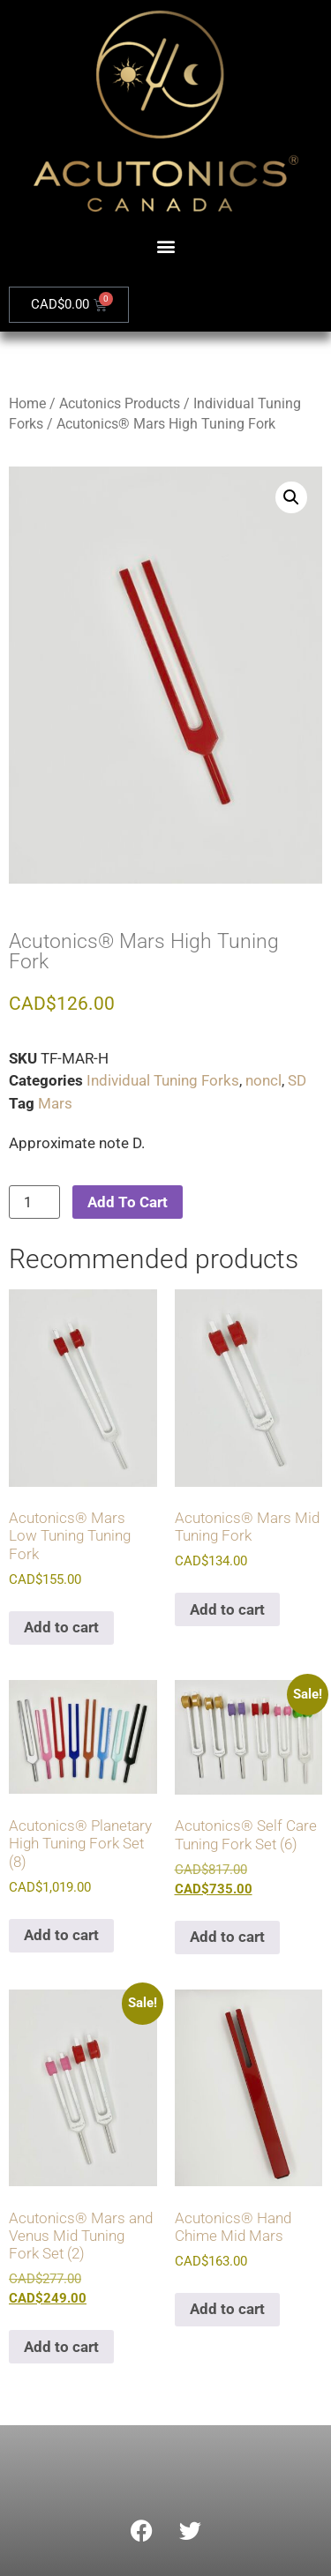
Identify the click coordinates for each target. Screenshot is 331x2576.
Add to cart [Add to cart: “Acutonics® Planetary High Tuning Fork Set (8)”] (61, 1935)
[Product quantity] (34, 1202)
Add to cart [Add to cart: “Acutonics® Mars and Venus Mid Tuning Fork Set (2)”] (61, 2347)
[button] (165, 245)
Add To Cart (127, 1202)
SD (297, 1080)
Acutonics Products (119, 403)
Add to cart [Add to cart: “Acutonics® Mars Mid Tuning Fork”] (227, 1609)
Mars (55, 1103)
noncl (263, 1080)
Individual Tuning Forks (163, 1080)
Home (27, 403)
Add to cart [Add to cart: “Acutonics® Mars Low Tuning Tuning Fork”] (61, 1627)
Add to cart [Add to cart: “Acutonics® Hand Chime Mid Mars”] (227, 2309)
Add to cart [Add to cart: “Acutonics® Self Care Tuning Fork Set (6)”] (227, 1936)
